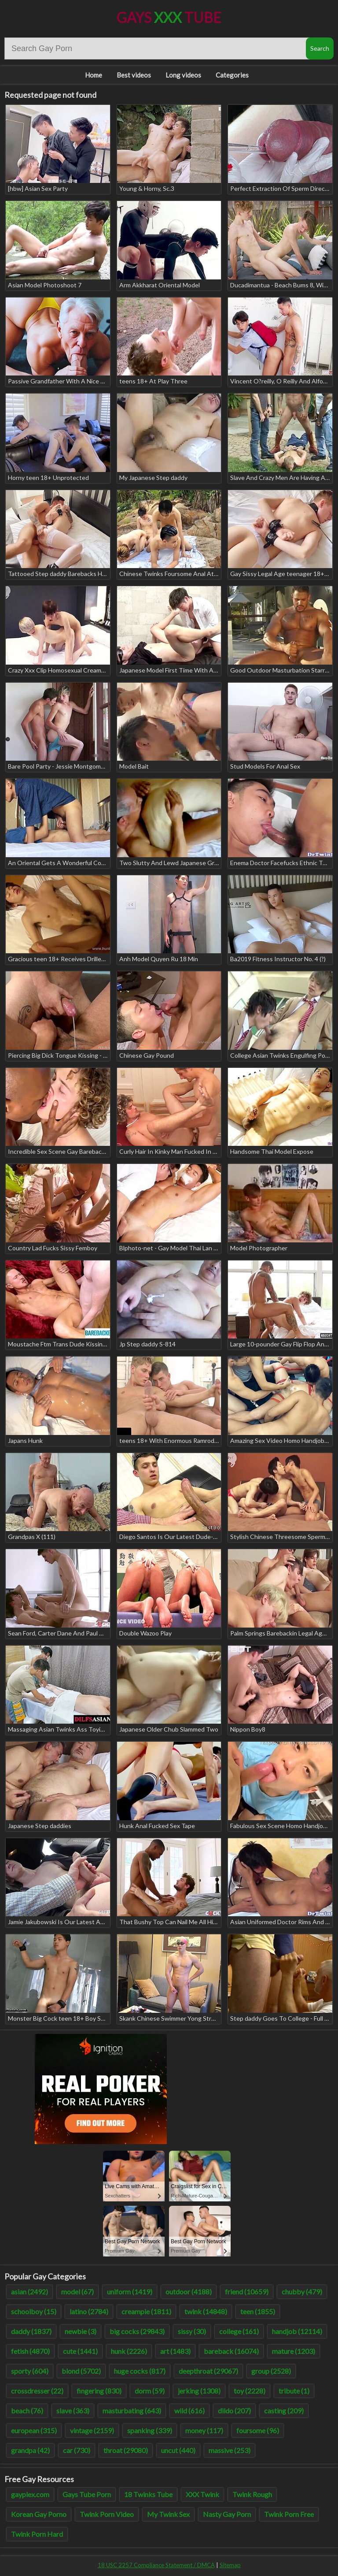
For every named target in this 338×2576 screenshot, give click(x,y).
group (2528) (271, 2371)
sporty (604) (29, 2371)
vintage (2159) (92, 2430)
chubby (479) (302, 2291)
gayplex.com (30, 2494)
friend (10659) (246, 2291)
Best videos (134, 75)
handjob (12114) (297, 2331)
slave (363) (72, 2410)
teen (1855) (257, 2311)
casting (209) (284, 2410)
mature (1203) (293, 2351)
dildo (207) (234, 2410)
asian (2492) (29, 2291)
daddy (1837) (31, 2331)
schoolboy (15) (33, 2311)
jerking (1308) (199, 2390)
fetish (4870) (30, 2351)
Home (93, 75)
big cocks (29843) (137, 2331)
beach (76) (27, 2410)
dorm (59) (150, 2390)
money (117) (204, 2430)
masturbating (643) (132, 2410)
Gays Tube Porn (86, 2494)
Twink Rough (252, 2494)
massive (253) (229, 2450)
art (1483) (175, 2351)
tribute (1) (294, 2390)
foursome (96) (257, 2430)
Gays (169, 17)
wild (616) (189, 2410)
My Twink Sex (168, 2514)
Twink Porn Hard (37, 2534)
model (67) (77, 2291)
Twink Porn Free (289, 2514)
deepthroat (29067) (208, 2371)
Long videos (183, 75)
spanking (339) (149, 2430)
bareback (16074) (231, 2351)
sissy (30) (192, 2331)
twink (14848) (205, 2311)
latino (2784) (89, 2311)
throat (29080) (125, 2450)
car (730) (76, 2450)
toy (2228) (249, 2390)
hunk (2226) (129, 2351)
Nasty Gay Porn (227, 2514)
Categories (232, 75)
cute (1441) (80, 2351)
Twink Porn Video (107, 2514)
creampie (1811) (146, 2311)
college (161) (239, 2331)
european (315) (34, 2430)
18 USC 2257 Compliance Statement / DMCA (156, 2565)
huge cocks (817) (139, 2371)
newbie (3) (80, 2331)
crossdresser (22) (37, 2390)
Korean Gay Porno (38, 2514)
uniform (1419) (129, 2291)
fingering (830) (99, 2390)
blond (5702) (81, 2371)
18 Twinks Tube (148, 2494)
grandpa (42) (30, 2450)
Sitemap (230, 2565)
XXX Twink (202, 2494)
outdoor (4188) (188, 2291)
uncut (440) (178, 2450)
